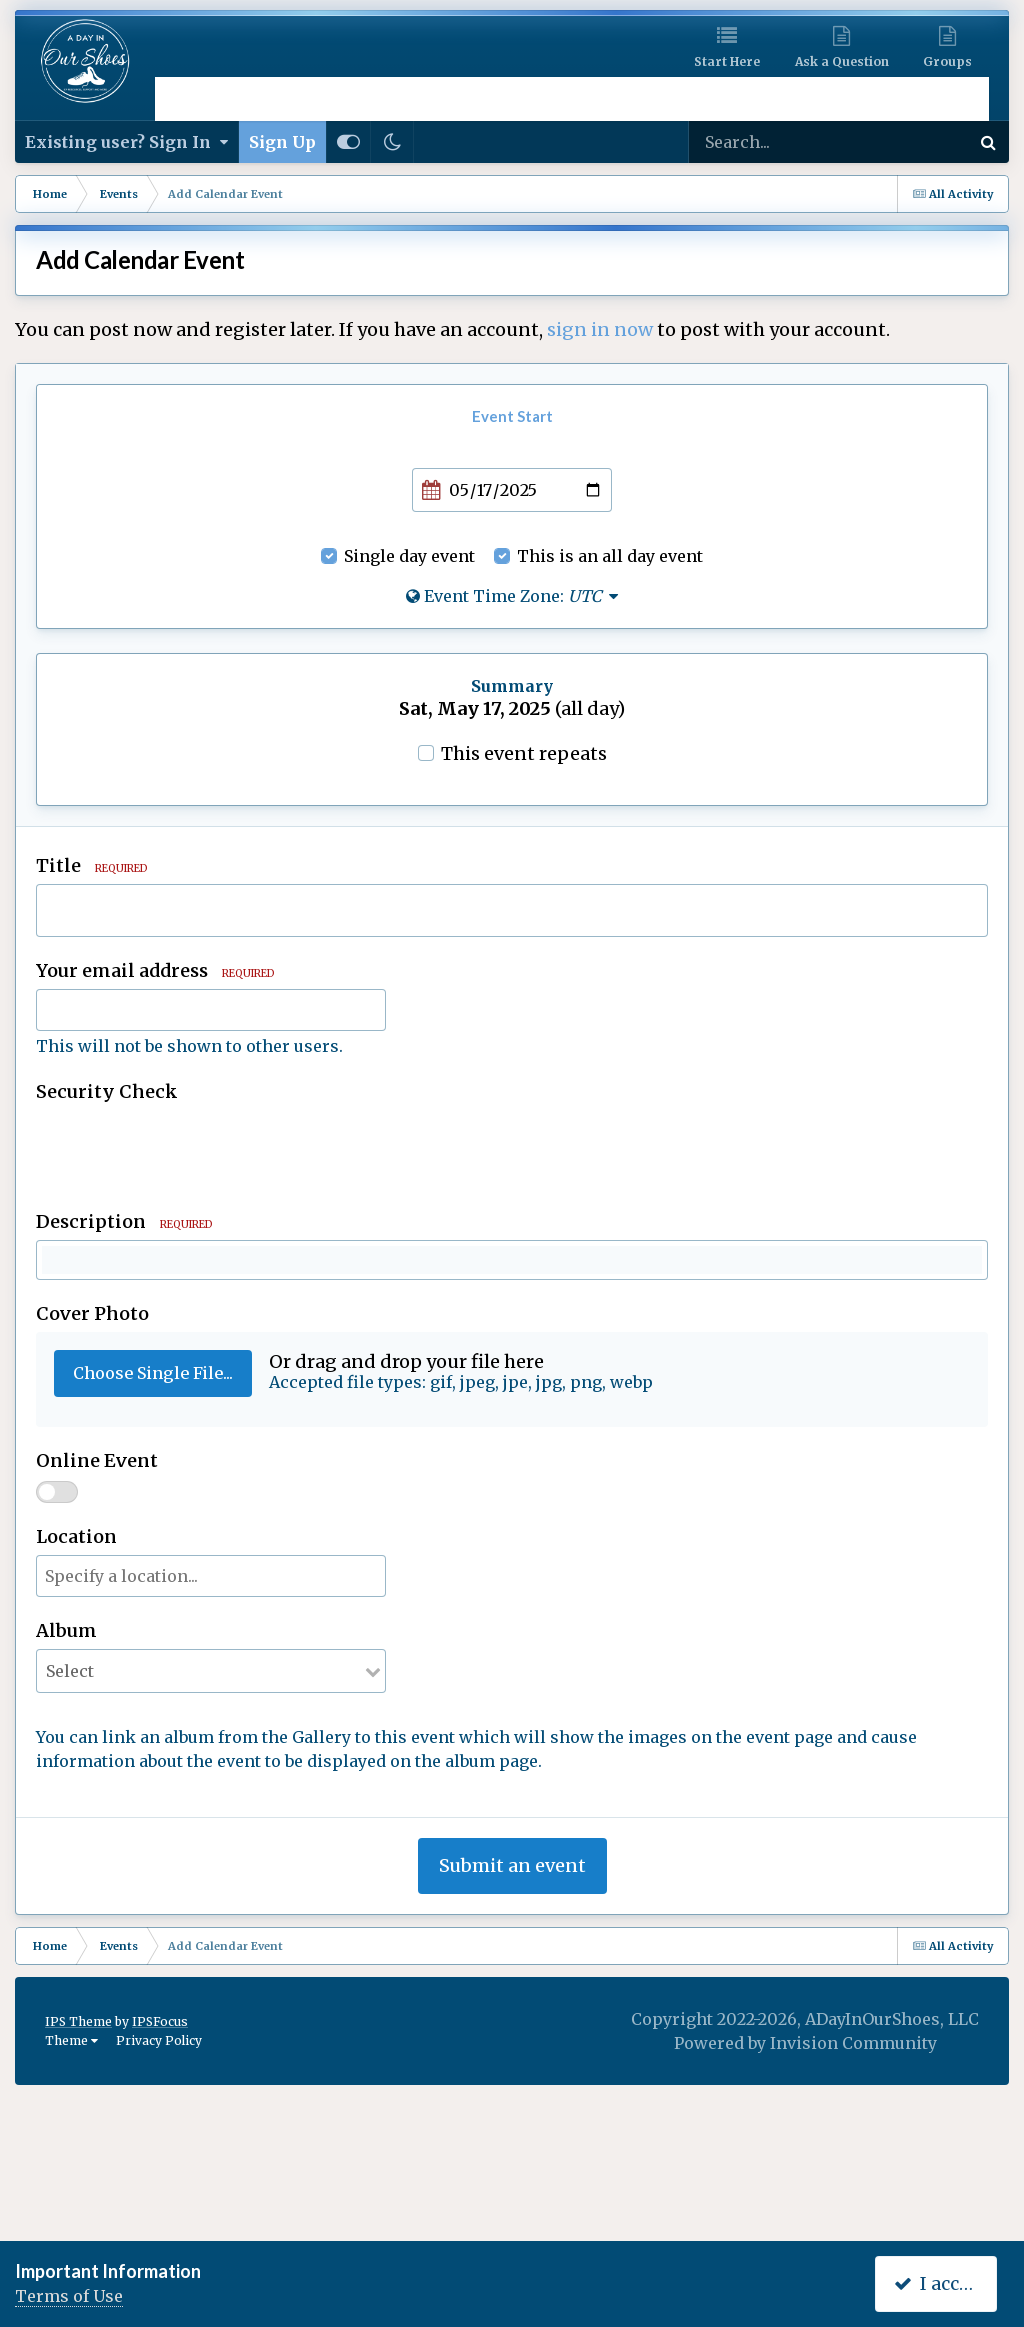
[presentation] (188, 1149)
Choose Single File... (153, 1613)
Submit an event (512, 2105)
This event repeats (524, 753)
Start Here (727, 61)
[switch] (57, 1732)
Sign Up (282, 142)
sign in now (600, 329)
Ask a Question (842, 61)
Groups (947, 61)
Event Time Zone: (512, 596)
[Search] (788, 142)
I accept (940, 2283)
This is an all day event (610, 556)
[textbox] (512, 1386)
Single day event (409, 556)
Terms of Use (69, 2296)
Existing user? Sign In (126, 142)
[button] (60, 1266)
